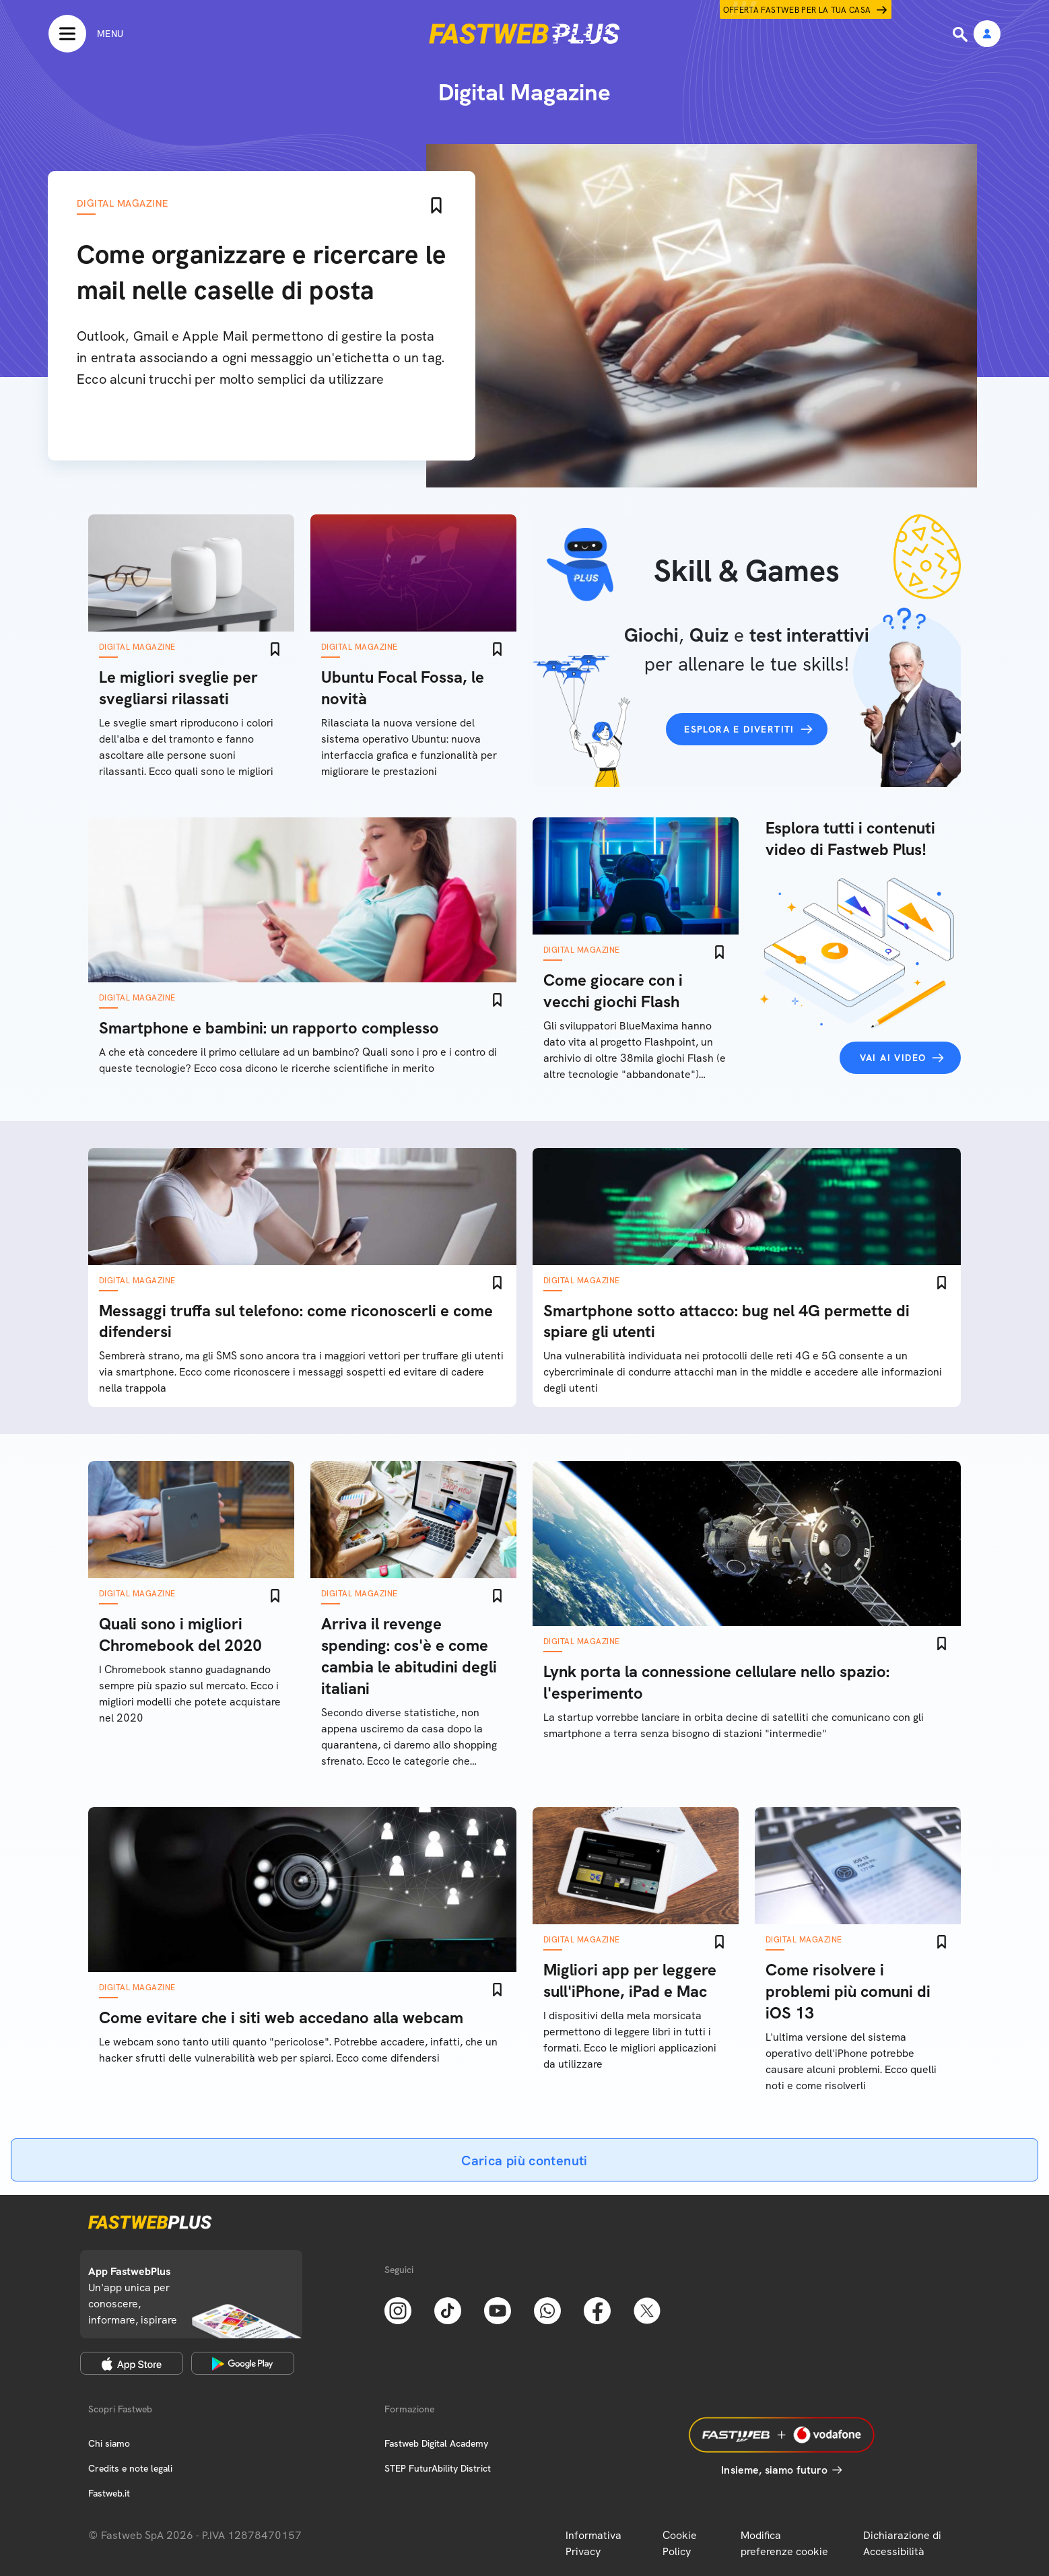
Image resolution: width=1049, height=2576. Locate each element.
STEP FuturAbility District (437, 2468)
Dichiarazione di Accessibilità (902, 2543)
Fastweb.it (109, 2493)
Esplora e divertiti (739, 729)
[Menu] (85, 34)
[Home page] (524, 33)
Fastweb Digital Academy (436, 2443)
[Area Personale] (987, 35)
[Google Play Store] (242, 2363)
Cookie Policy (680, 2543)
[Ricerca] (961, 34)
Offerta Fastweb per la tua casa (797, 10)
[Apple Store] (131, 2363)
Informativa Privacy (593, 2543)
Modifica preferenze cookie (784, 2543)
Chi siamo (109, 2443)
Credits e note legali (130, 2468)
